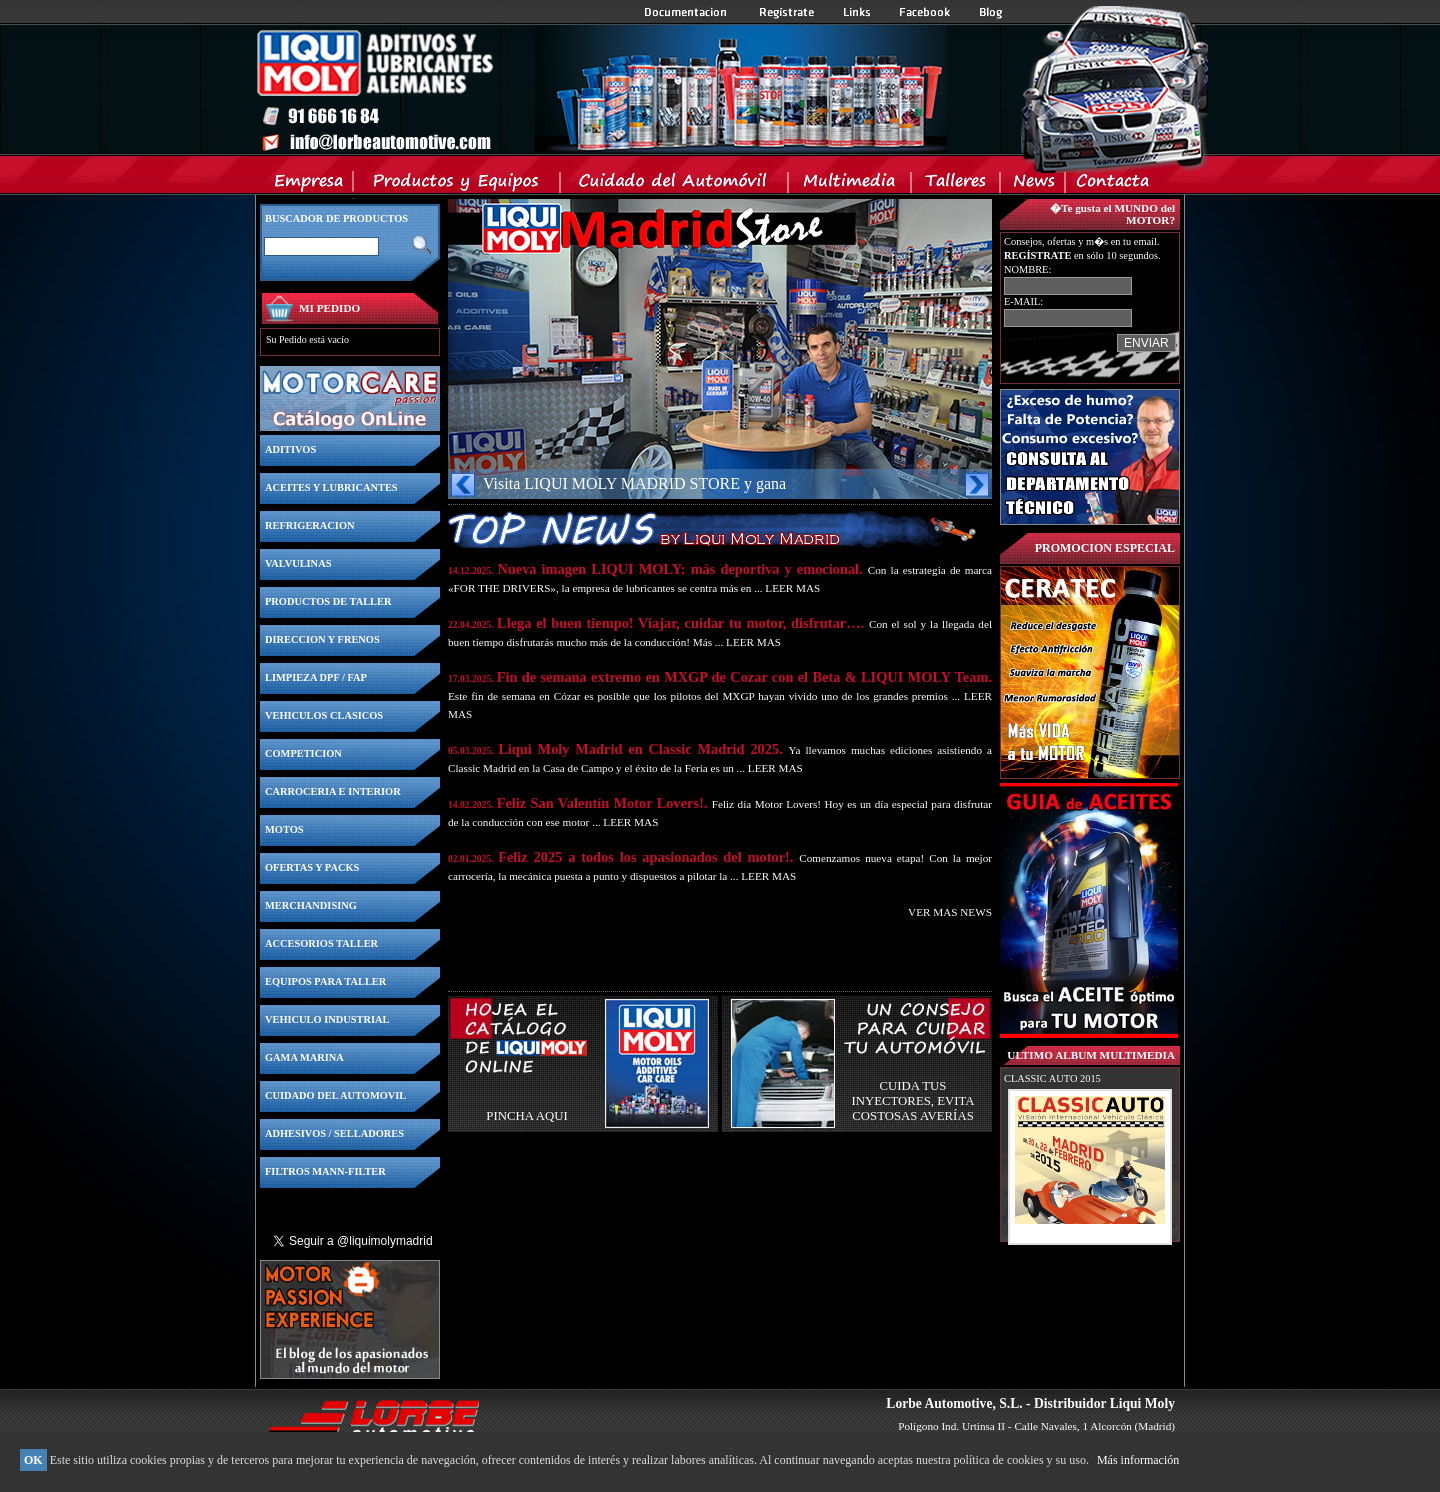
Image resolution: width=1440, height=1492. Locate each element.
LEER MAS (792, 588)
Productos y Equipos (457, 185)
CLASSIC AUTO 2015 (1052, 1078)
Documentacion (687, 12)
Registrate (787, 12)
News (1033, 185)
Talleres (956, 185)
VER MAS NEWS (950, 912)
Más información (1138, 1460)
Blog (991, 12)
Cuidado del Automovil (676, 185)
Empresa (309, 185)
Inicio (601, 89)
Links (857, 12)
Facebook (925, 12)
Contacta (1112, 185)
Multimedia (850, 185)
